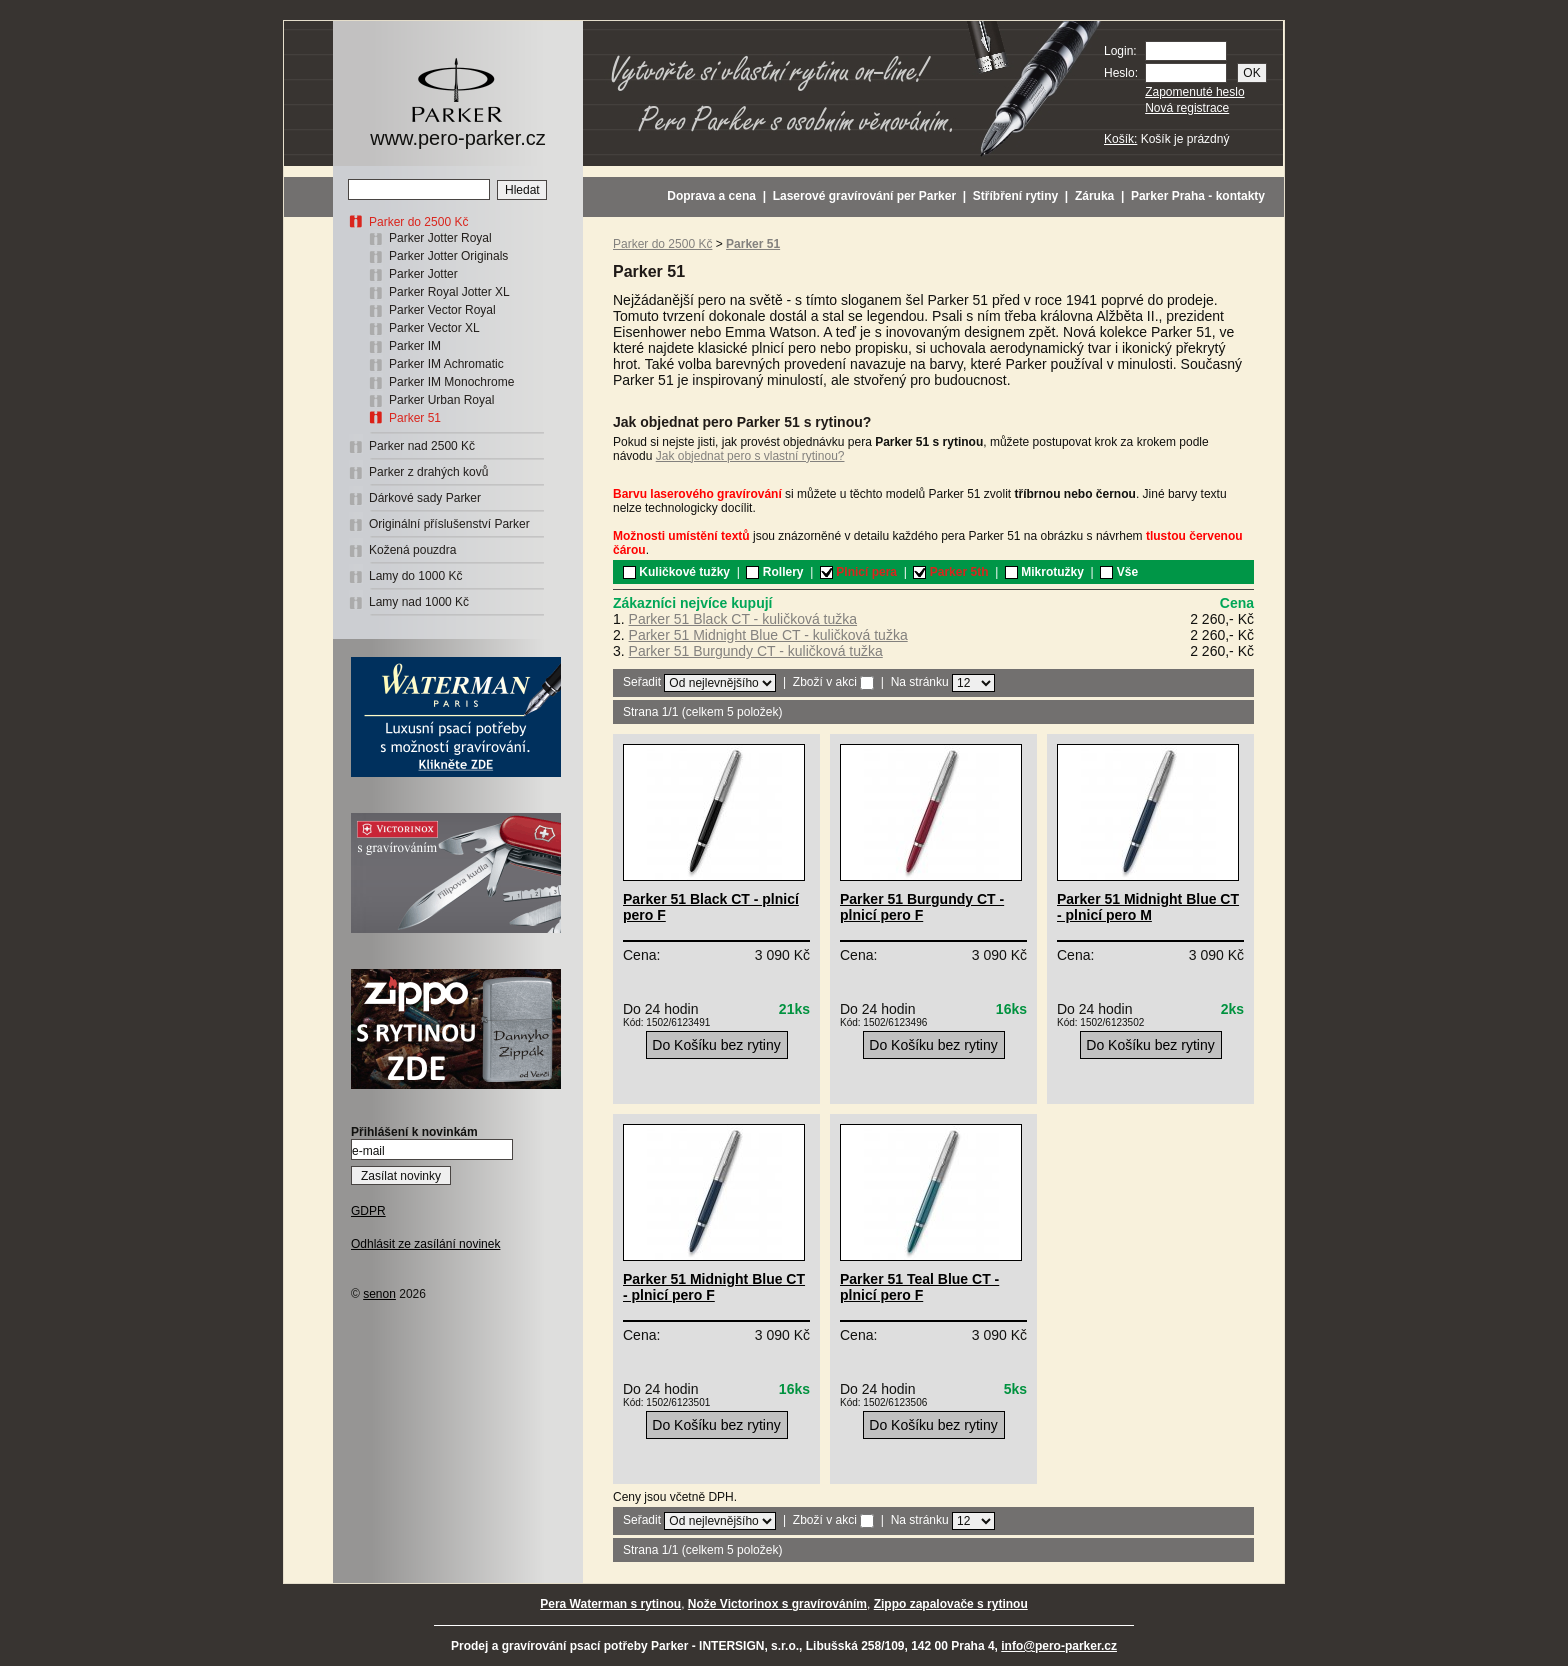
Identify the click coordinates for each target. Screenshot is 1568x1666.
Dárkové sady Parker (425, 498)
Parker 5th (950, 572)
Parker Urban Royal (441, 400)
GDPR (368, 1211)
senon (379, 1294)
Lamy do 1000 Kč (415, 576)
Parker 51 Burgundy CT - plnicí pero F (922, 907)
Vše (1119, 572)
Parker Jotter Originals (448, 256)
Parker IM (415, 346)
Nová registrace (1187, 108)
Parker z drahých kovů (428, 472)
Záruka (1094, 196)
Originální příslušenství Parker (449, 524)
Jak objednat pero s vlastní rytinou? (750, 456)
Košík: (1120, 139)
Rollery (774, 572)
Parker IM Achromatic (446, 364)
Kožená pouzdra (412, 550)
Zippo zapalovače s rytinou (951, 1604)
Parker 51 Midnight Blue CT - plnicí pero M (1148, 907)
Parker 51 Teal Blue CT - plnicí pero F (919, 1287)
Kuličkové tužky (676, 572)
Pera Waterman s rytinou (610, 1604)
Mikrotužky (1044, 572)
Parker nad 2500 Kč (422, 446)
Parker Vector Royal (442, 310)
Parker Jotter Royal (440, 238)
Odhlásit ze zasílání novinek (425, 1244)
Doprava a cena (711, 196)
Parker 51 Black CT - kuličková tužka (743, 619)
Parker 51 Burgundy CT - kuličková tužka (756, 651)
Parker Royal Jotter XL (449, 292)
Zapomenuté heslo (1194, 92)
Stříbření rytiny (1015, 196)
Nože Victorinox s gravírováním (777, 1604)
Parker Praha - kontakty (1198, 196)
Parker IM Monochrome (451, 382)
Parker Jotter (423, 274)
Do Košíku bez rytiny (716, 1045)
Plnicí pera (858, 572)
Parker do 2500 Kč (418, 222)
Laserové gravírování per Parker (864, 196)
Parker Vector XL (434, 328)
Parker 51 (415, 418)
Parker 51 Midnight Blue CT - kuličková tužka (768, 635)
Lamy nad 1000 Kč (419, 602)
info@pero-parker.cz (1059, 1646)
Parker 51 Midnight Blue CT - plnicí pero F (714, 1287)
